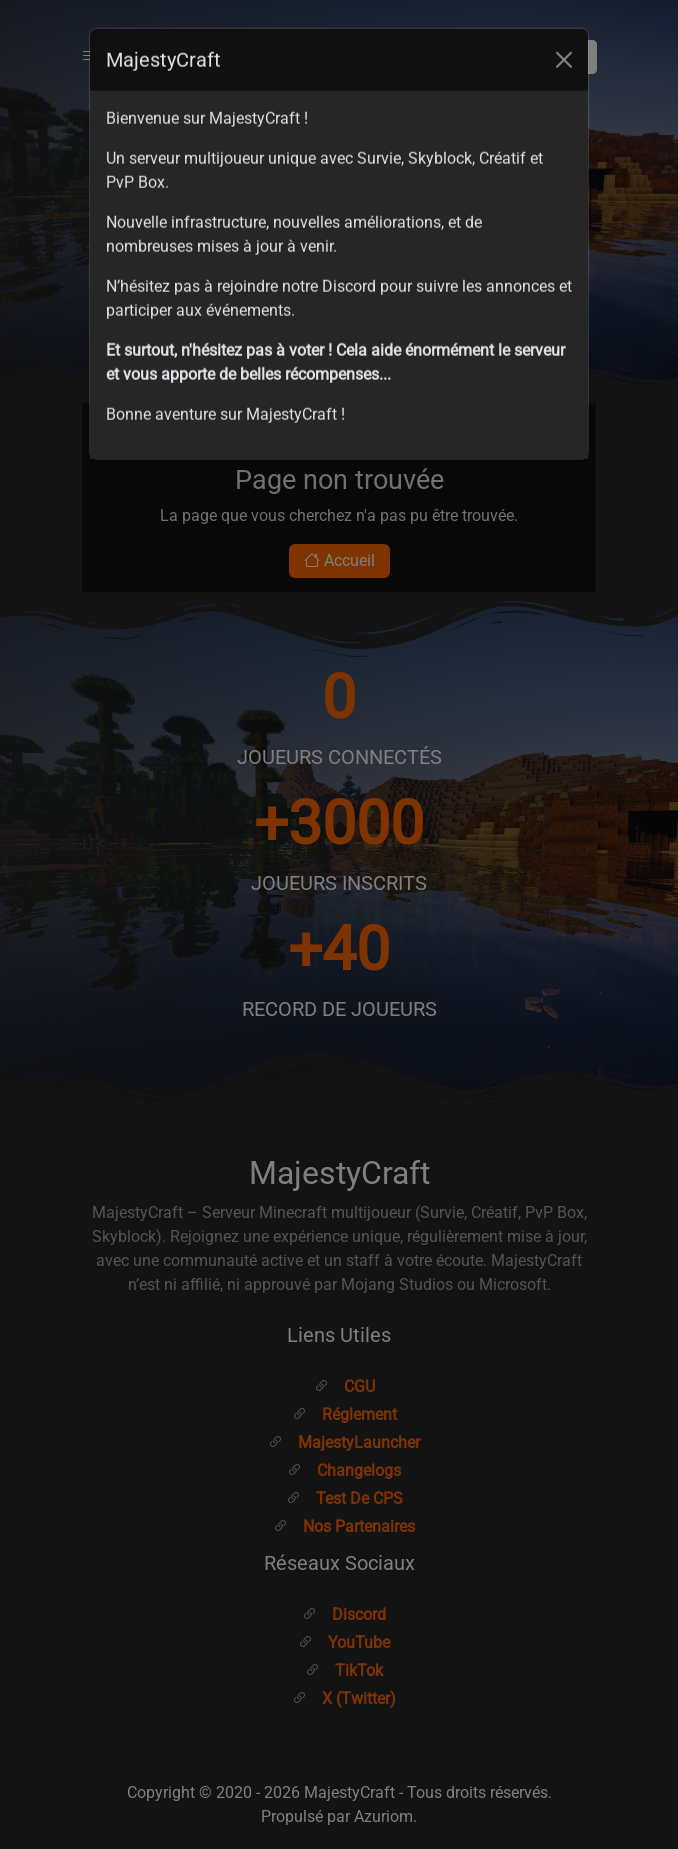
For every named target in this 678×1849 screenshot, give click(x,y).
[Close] (564, 31)
